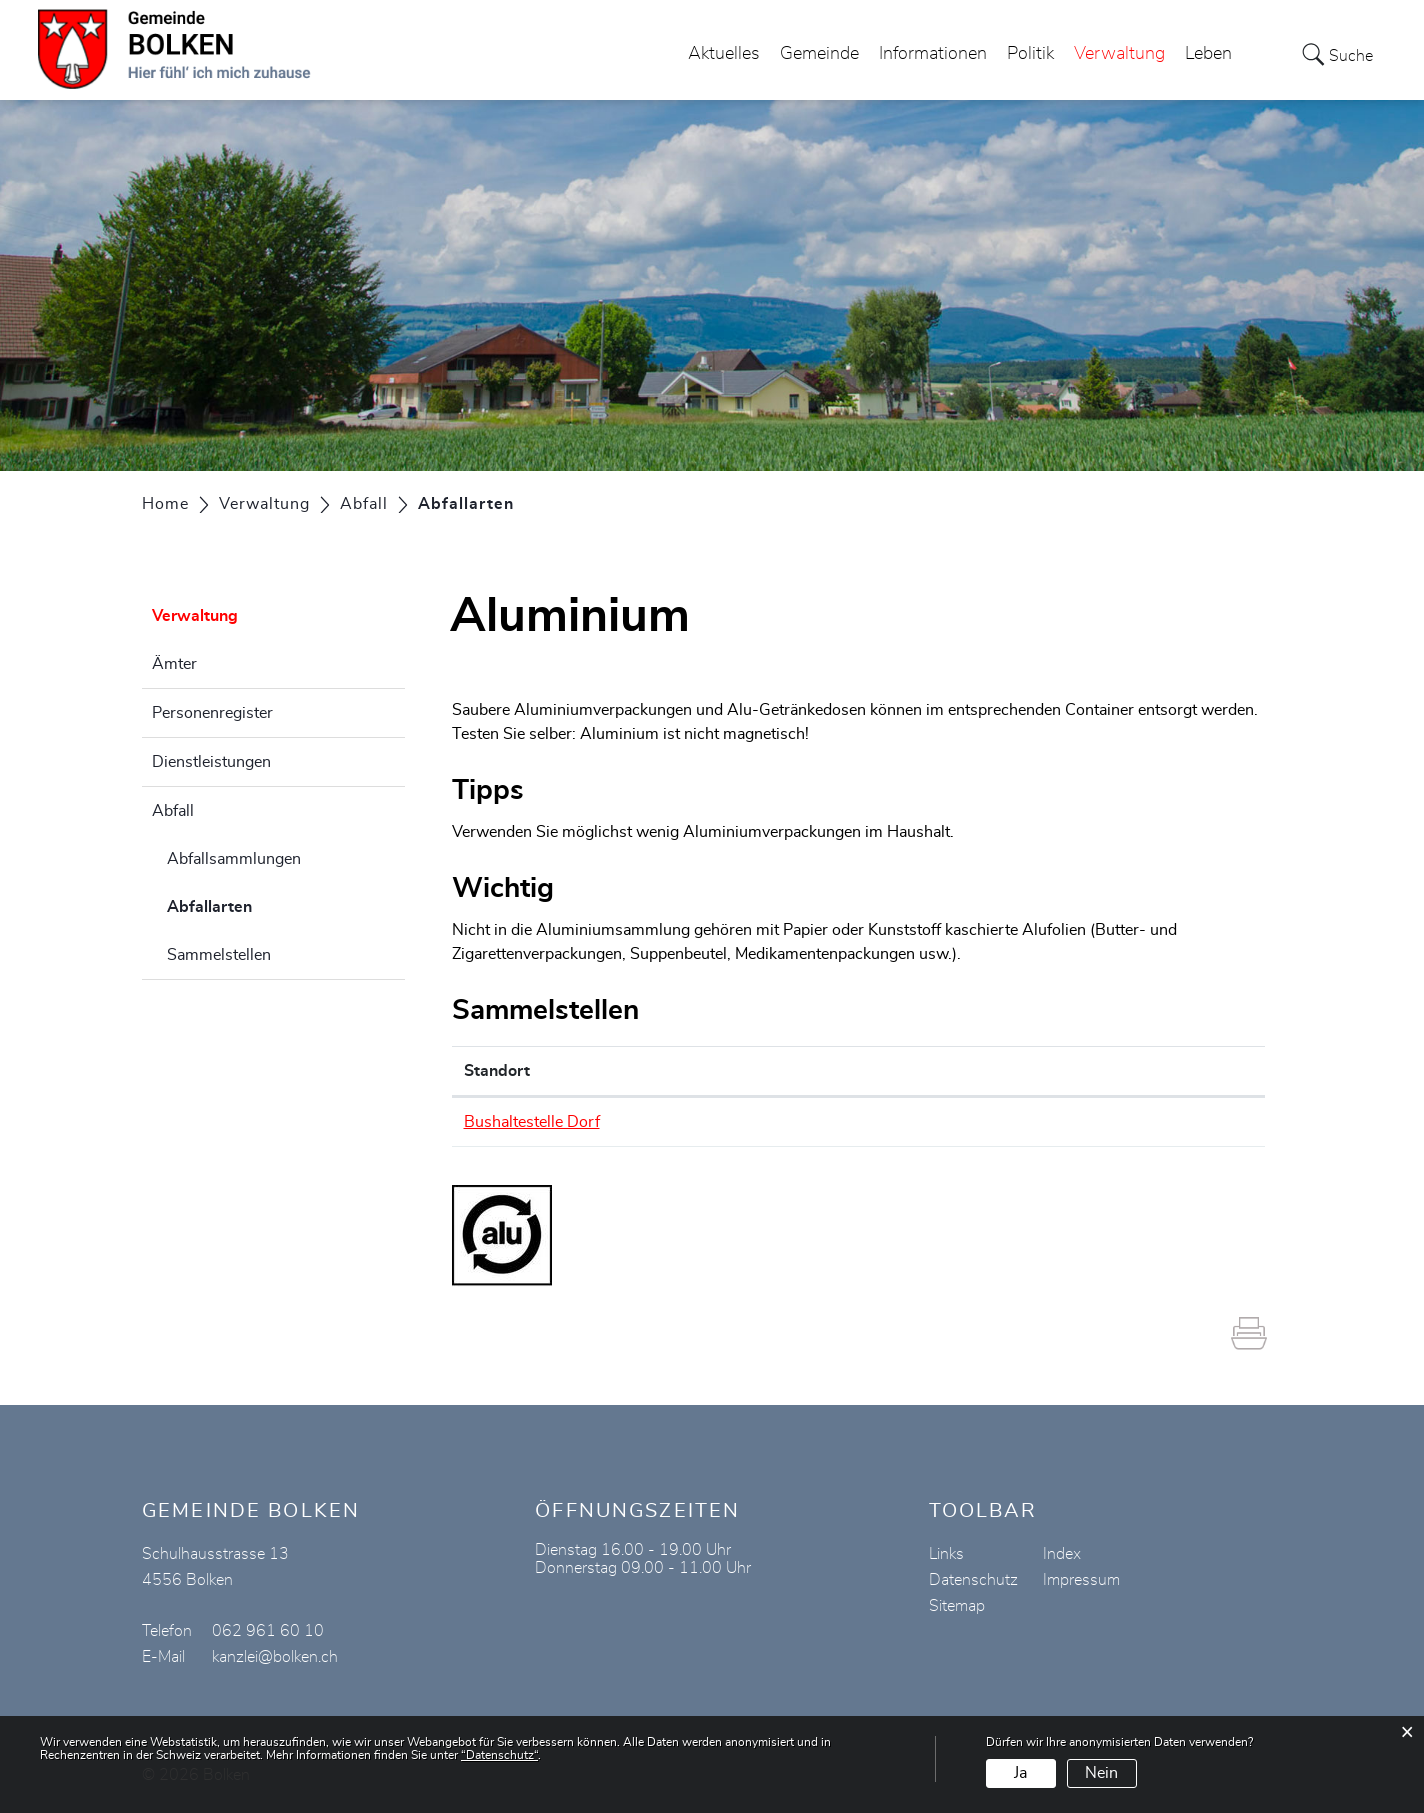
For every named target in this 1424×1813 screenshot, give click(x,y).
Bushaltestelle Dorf (532, 1122)
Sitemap (957, 1606)
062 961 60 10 (268, 1631)
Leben (1208, 54)
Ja (1020, 1773)
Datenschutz (973, 1580)
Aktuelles (724, 54)
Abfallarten (259, 904)
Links (946, 1554)
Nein (1101, 1773)
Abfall (173, 811)
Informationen (933, 54)
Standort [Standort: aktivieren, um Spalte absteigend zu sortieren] (497, 1071)
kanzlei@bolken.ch (275, 1657)
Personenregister (212, 713)
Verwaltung (1119, 54)
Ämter (174, 664)
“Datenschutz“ (499, 1755)
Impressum (1081, 1580)
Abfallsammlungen (234, 859)
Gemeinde (819, 54)
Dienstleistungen (211, 762)
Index (1062, 1554)
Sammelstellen (219, 955)
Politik (1030, 54)
